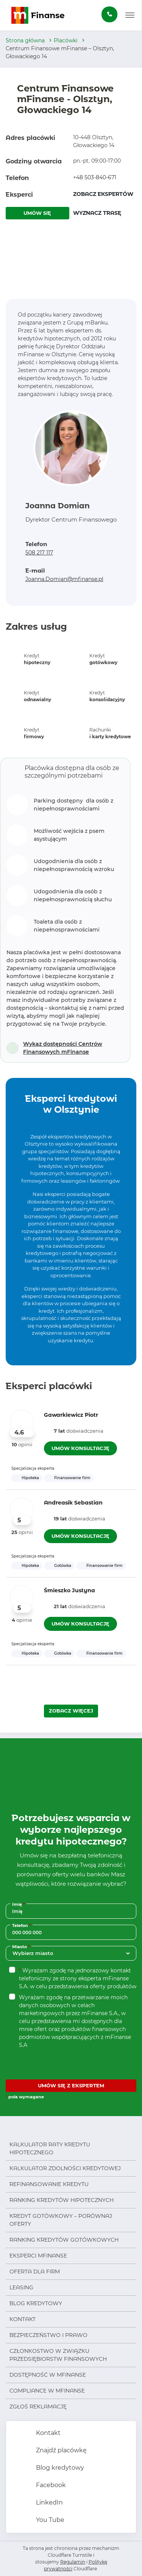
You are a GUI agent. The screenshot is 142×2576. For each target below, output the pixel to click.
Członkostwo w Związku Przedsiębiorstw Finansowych (58, 2355)
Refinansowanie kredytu (49, 2184)
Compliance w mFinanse (47, 2390)
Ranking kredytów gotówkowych (64, 2239)
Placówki (66, 40)
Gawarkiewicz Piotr (71, 1414)
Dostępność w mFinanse (47, 2374)
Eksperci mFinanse (38, 2255)
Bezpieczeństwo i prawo (48, 2335)
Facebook (50, 2485)
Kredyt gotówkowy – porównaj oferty (60, 2220)
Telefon (22, 1925)
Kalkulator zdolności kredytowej (65, 2168)
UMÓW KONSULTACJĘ (80, 1448)
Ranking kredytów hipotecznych (61, 2200)
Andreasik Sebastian (73, 1502)
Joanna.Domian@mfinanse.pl (64, 579)
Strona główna (25, 40)
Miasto (21, 1946)
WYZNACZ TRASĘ (97, 213)
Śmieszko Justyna (69, 1590)
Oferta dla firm (34, 2271)
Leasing (21, 2287)
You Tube (49, 2519)
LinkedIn (48, 2502)
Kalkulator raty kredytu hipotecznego (49, 2148)
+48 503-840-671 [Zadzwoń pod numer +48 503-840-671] (94, 177)
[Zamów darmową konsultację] (109, 14)
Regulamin (72, 2562)
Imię (19, 1904)
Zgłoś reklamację (38, 2406)
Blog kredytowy (35, 2303)
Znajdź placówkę (60, 2450)
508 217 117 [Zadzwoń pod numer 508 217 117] (39, 552)
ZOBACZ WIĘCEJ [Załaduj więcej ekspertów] (71, 1711)
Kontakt (22, 2319)
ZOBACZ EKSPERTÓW (103, 194)
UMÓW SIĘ (37, 213)
